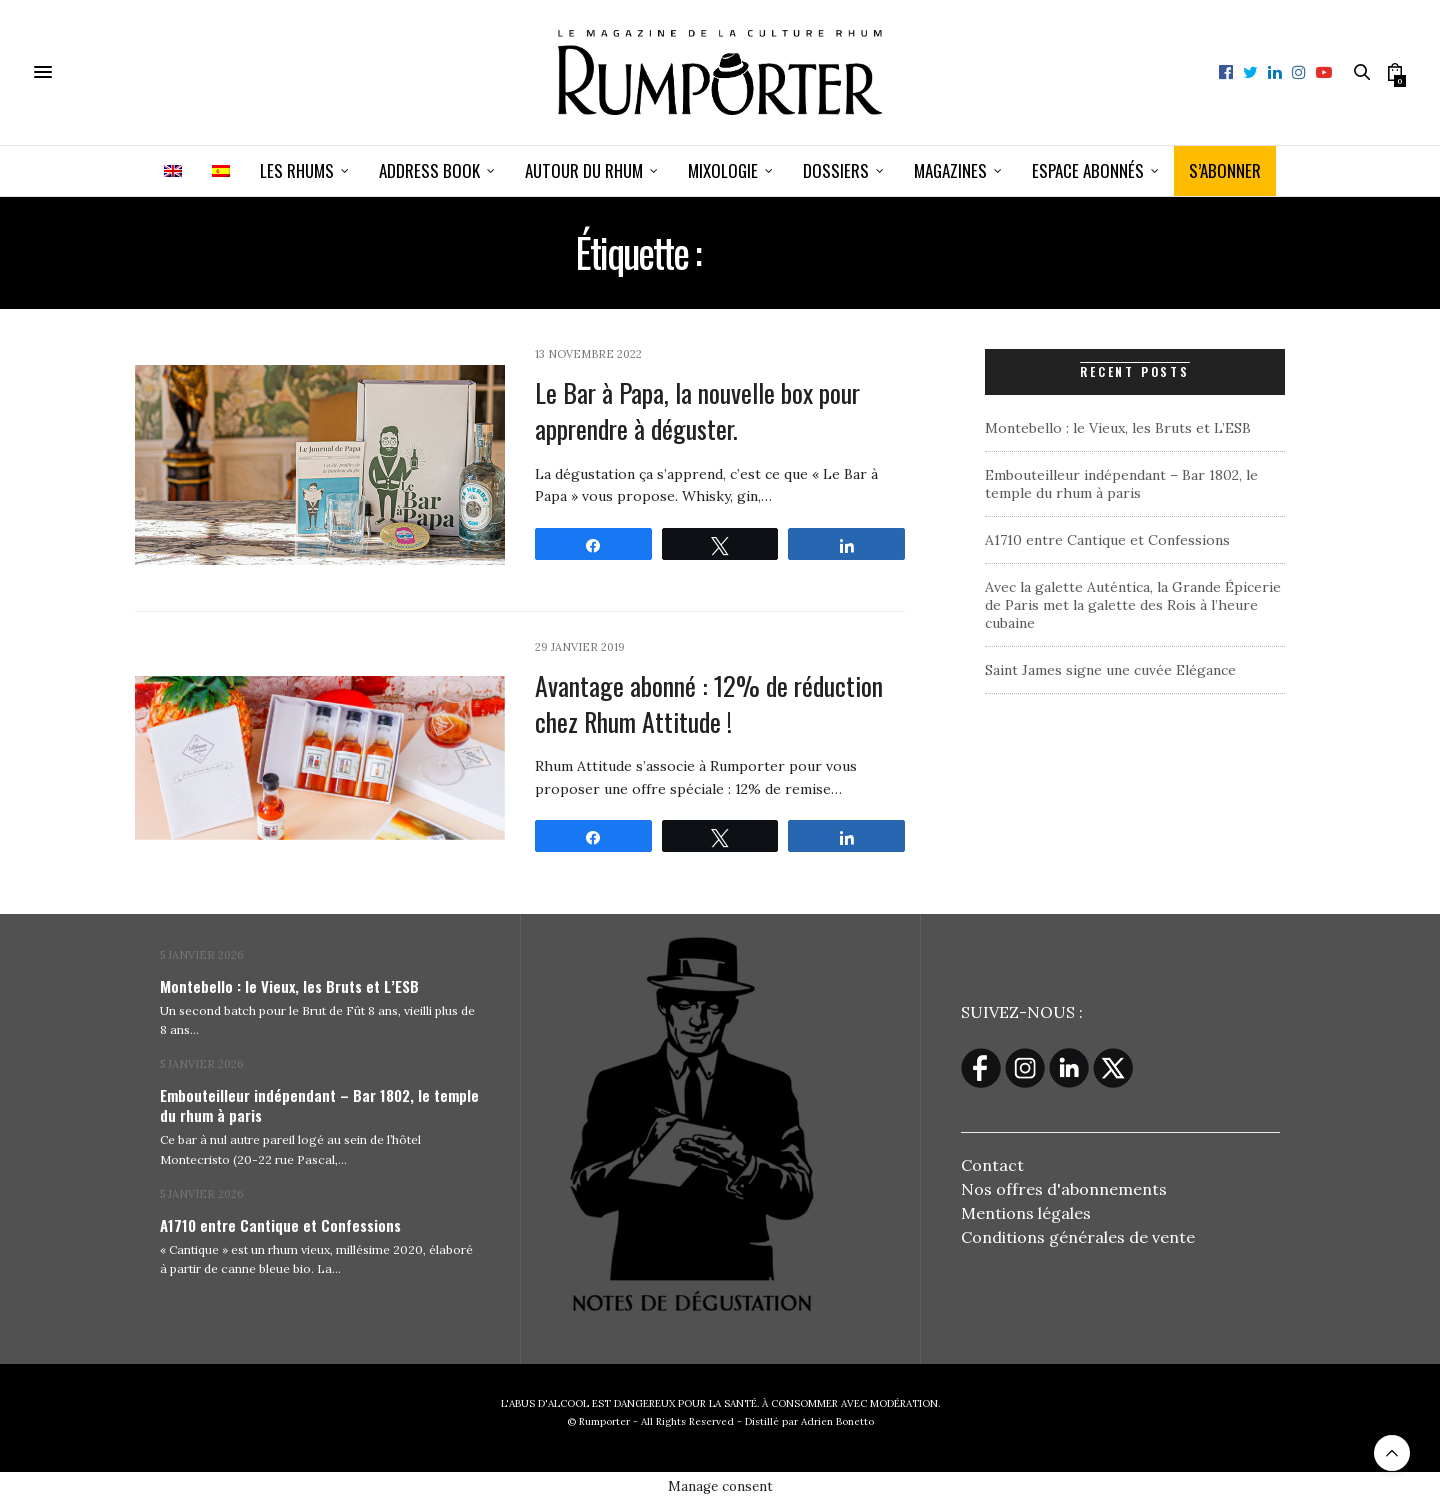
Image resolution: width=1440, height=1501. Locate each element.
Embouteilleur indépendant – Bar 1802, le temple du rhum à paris (1121, 484)
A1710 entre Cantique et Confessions (1107, 540)
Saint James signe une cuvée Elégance (1110, 670)
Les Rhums (297, 170)
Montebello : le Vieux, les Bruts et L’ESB (1118, 428)
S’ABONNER (1225, 170)
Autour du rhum (584, 170)
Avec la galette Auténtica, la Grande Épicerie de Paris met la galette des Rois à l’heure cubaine (1133, 605)
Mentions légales (1026, 1213)
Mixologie (723, 170)
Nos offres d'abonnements (1064, 1189)
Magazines (950, 170)
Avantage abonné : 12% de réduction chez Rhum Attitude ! (709, 703)
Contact (992, 1165)
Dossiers (836, 170)
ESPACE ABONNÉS (1088, 170)
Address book (429, 170)
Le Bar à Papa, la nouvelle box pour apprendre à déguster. (697, 410)
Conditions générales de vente (1078, 1237)
